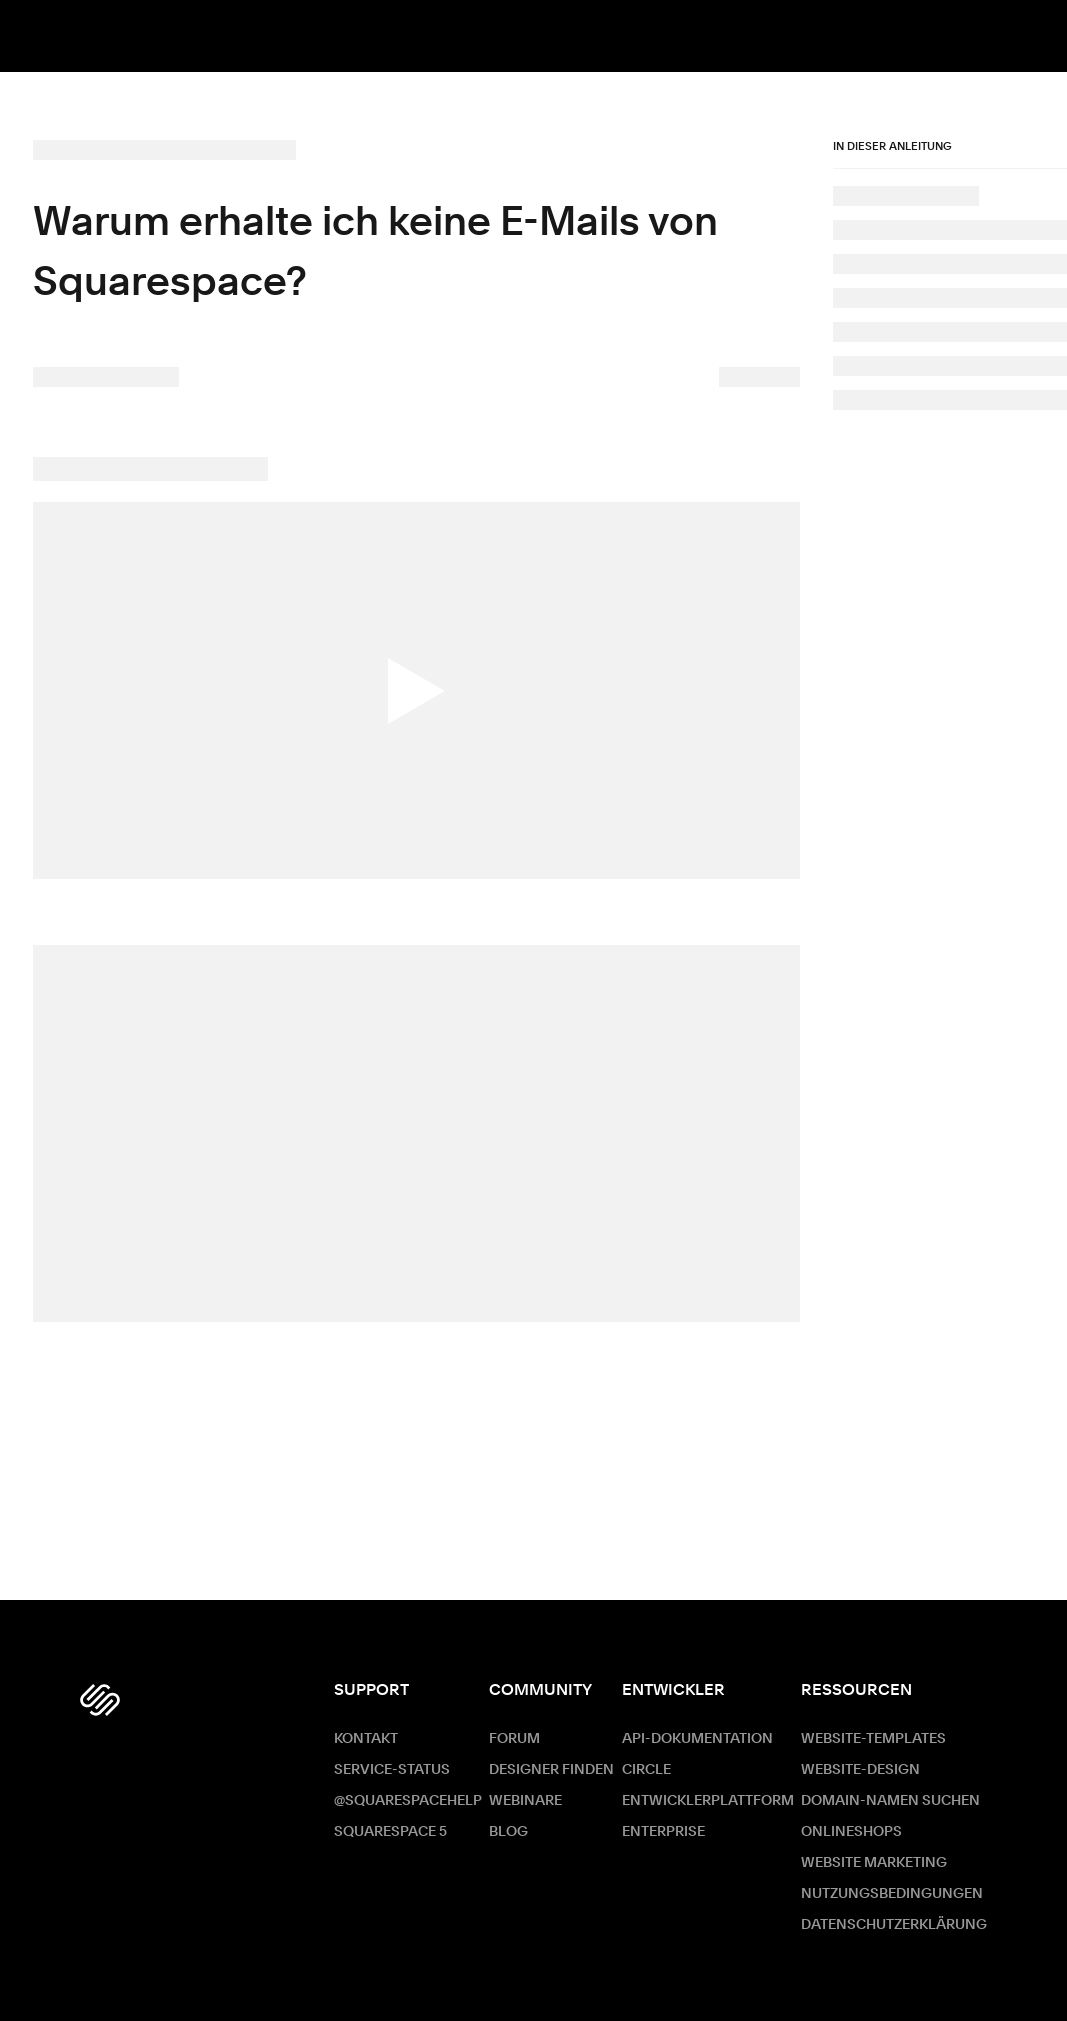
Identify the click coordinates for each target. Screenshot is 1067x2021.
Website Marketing (874, 1863)
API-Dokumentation (697, 1739)
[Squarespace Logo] (100, 1700)
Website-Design (860, 1770)
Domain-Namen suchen (890, 1801)
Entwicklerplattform (708, 1801)
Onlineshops (851, 1832)
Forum (514, 1739)
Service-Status (392, 1770)
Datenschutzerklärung (894, 1925)
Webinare (525, 1801)
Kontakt (366, 1739)
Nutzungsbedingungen (892, 1894)
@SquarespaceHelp (408, 1801)
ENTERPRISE (663, 1832)
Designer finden (551, 1770)
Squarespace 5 (390, 1832)
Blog (508, 1832)
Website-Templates (873, 1739)
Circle (646, 1770)
